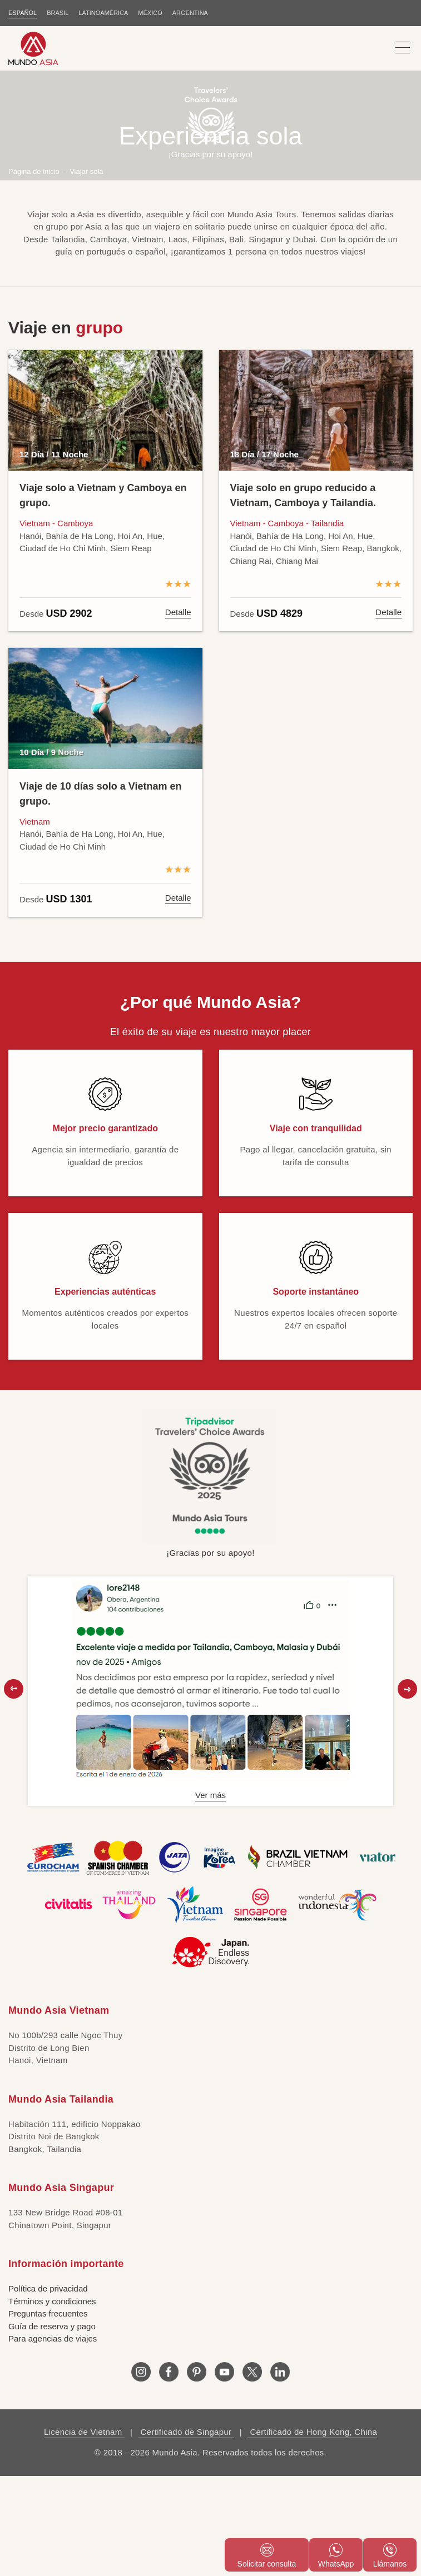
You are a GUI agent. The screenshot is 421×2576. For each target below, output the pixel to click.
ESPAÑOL (22, 12)
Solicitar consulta (266, 2555)
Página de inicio (34, 171)
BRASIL (57, 12)
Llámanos (390, 2555)
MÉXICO (150, 12)
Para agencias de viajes (52, 2338)
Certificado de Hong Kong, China (312, 2432)
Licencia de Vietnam (84, 2432)
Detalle (178, 612)
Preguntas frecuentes (48, 2313)
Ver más (210, 1795)
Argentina (190, 12)
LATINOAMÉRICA (103, 12)
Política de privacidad (48, 2288)
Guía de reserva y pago (52, 2326)
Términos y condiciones (52, 2301)
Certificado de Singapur (186, 2432)
